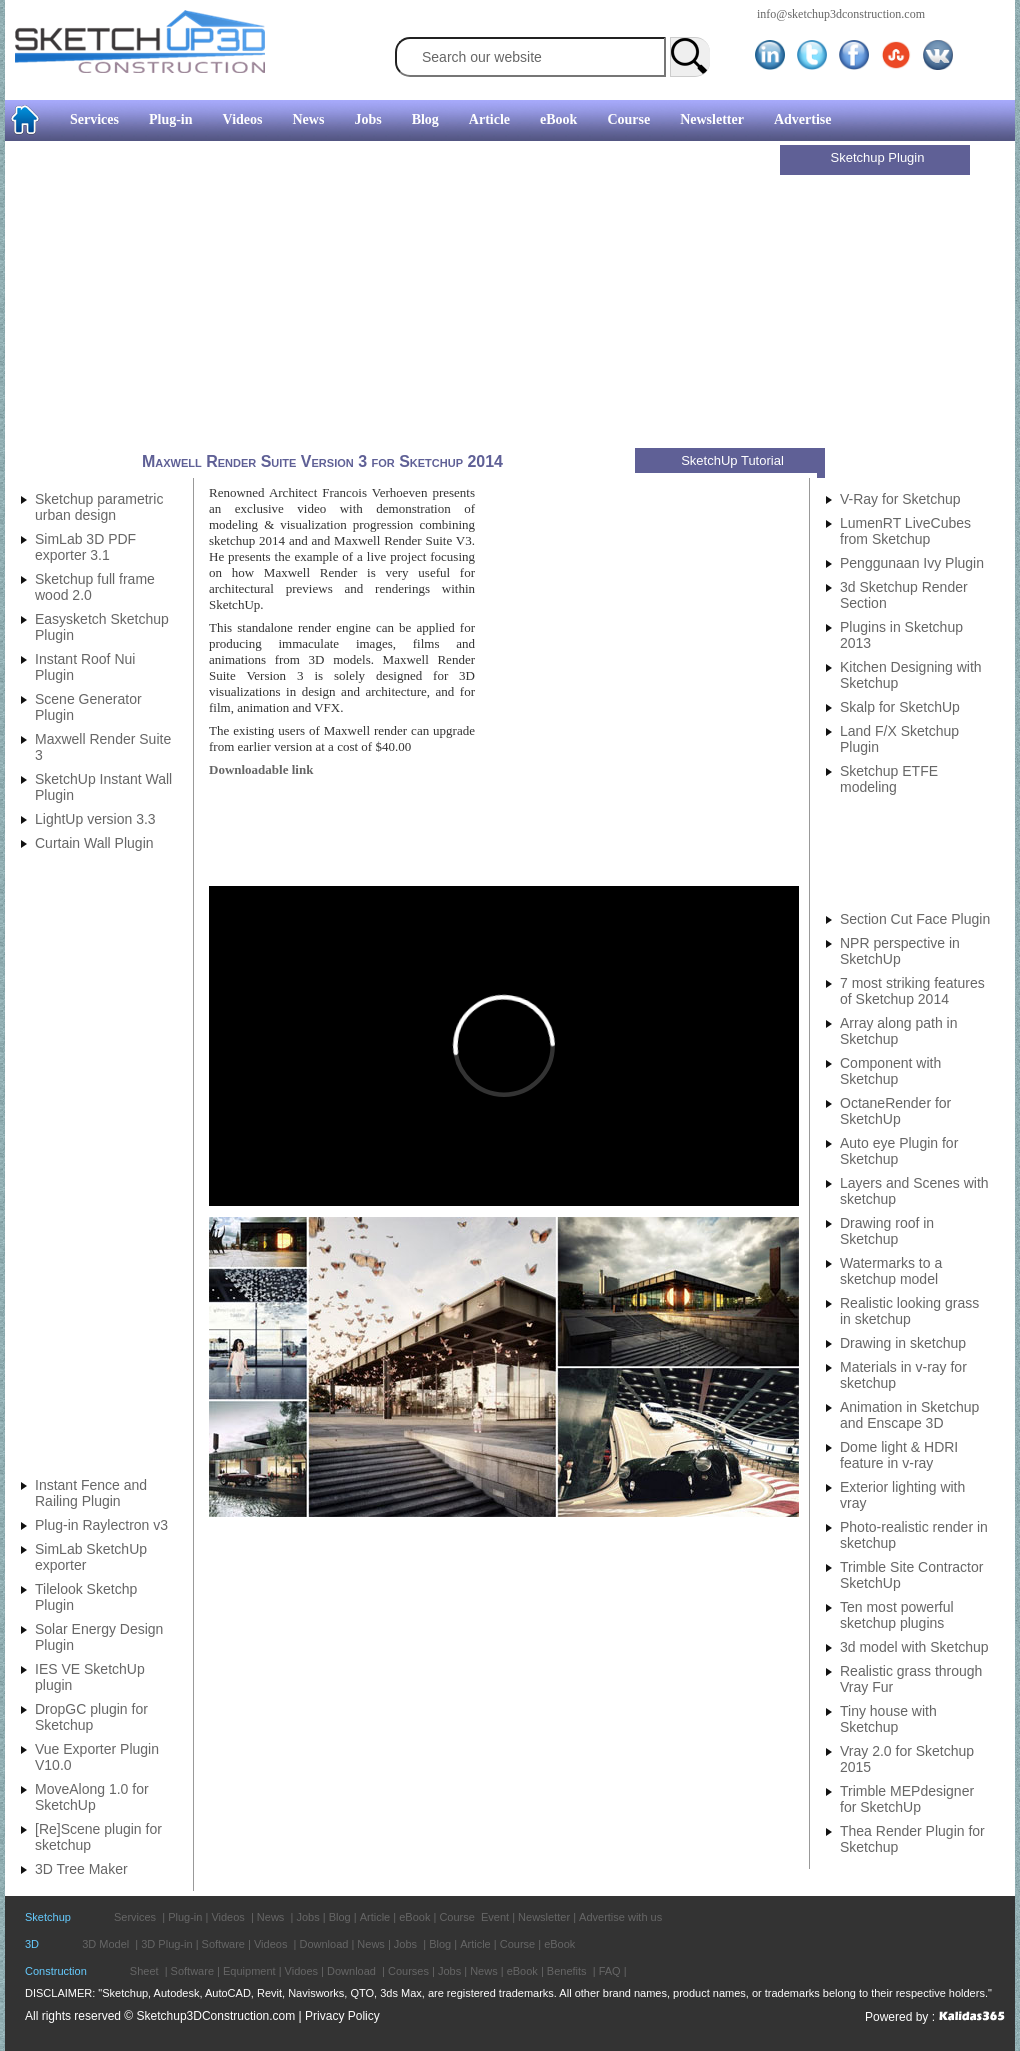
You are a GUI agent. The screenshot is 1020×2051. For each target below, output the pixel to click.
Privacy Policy (342, 2016)
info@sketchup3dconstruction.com (841, 14)
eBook (558, 119)
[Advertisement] (395, 297)
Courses (408, 1971)
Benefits (567, 1971)
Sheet (144, 1971)
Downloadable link (261, 769)
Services (94, 119)
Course (628, 119)
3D (32, 1944)
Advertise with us (620, 1917)
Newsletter (712, 119)
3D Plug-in (166, 1944)
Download (323, 1944)
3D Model (105, 1944)
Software (223, 1944)
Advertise (803, 119)
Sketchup (48, 1917)
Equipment (249, 1971)
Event (495, 1917)
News (309, 119)
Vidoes (301, 1971)
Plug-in (171, 119)
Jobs (367, 119)
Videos (243, 119)
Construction (56, 1971)
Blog (425, 119)
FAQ (610, 1971)
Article (489, 119)
